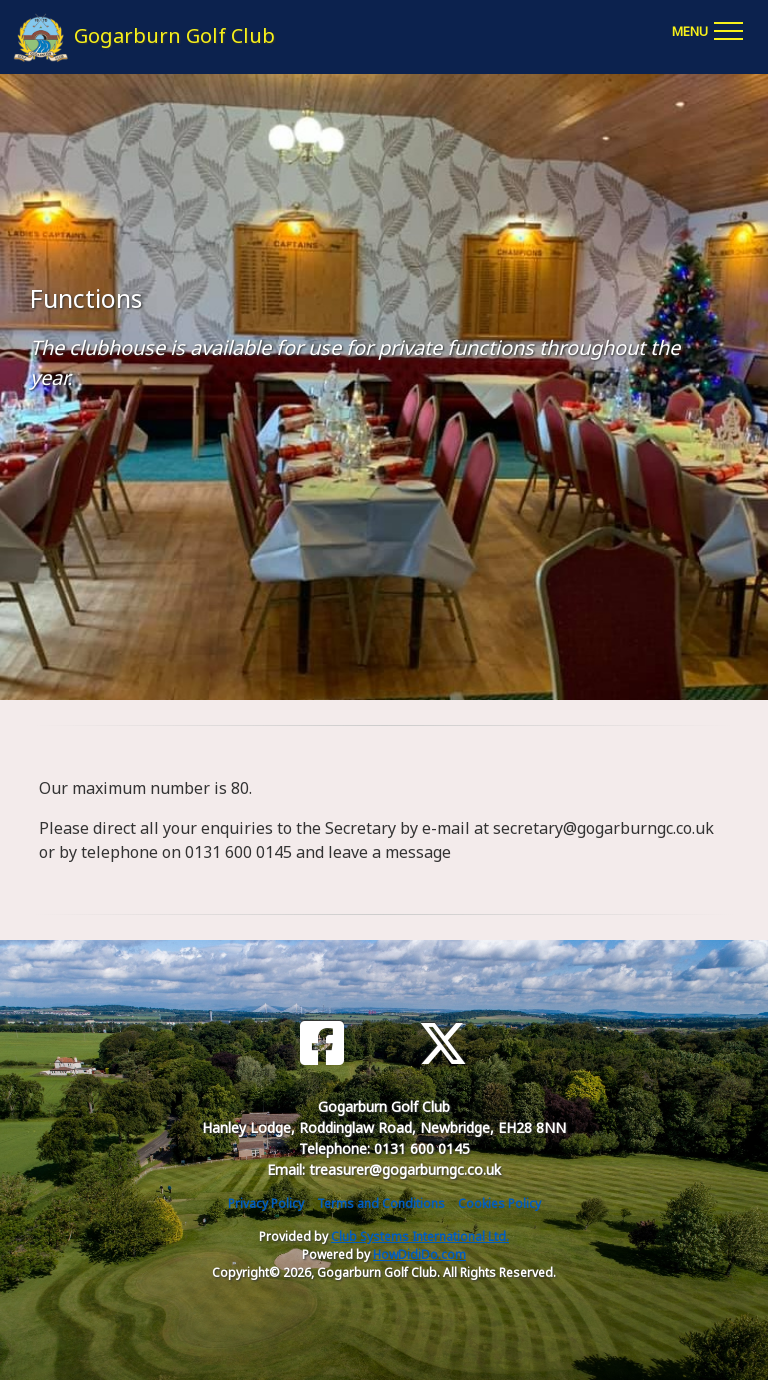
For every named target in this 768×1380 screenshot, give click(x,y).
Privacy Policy (266, 1203)
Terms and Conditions (381, 1203)
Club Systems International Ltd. (420, 1236)
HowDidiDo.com (419, 1254)
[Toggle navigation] (707, 28)
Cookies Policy (499, 1203)
